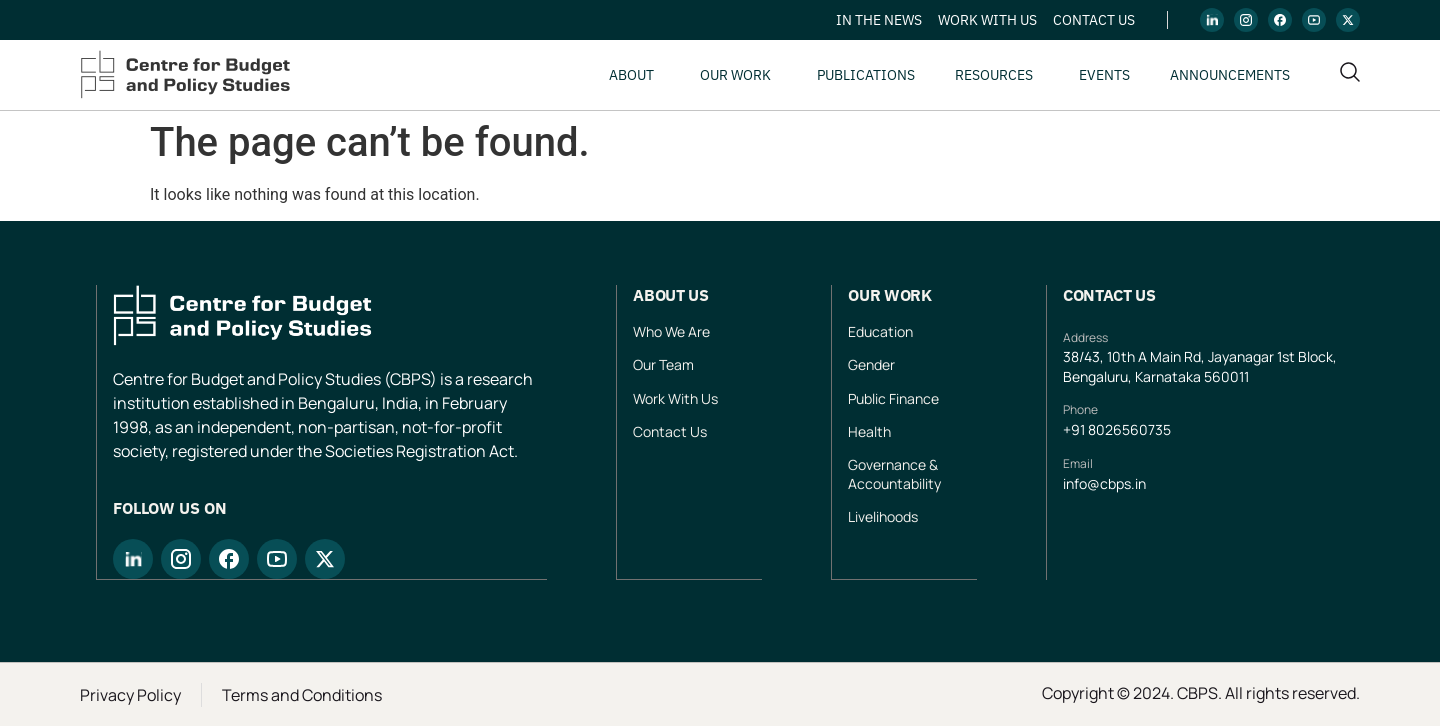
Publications (866, 75)
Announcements (1230, 75)
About (631, 75)
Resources (994, 75)
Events (1104, 75)
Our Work (735, 75)
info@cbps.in (1104, 483)
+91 (1075, 429)
